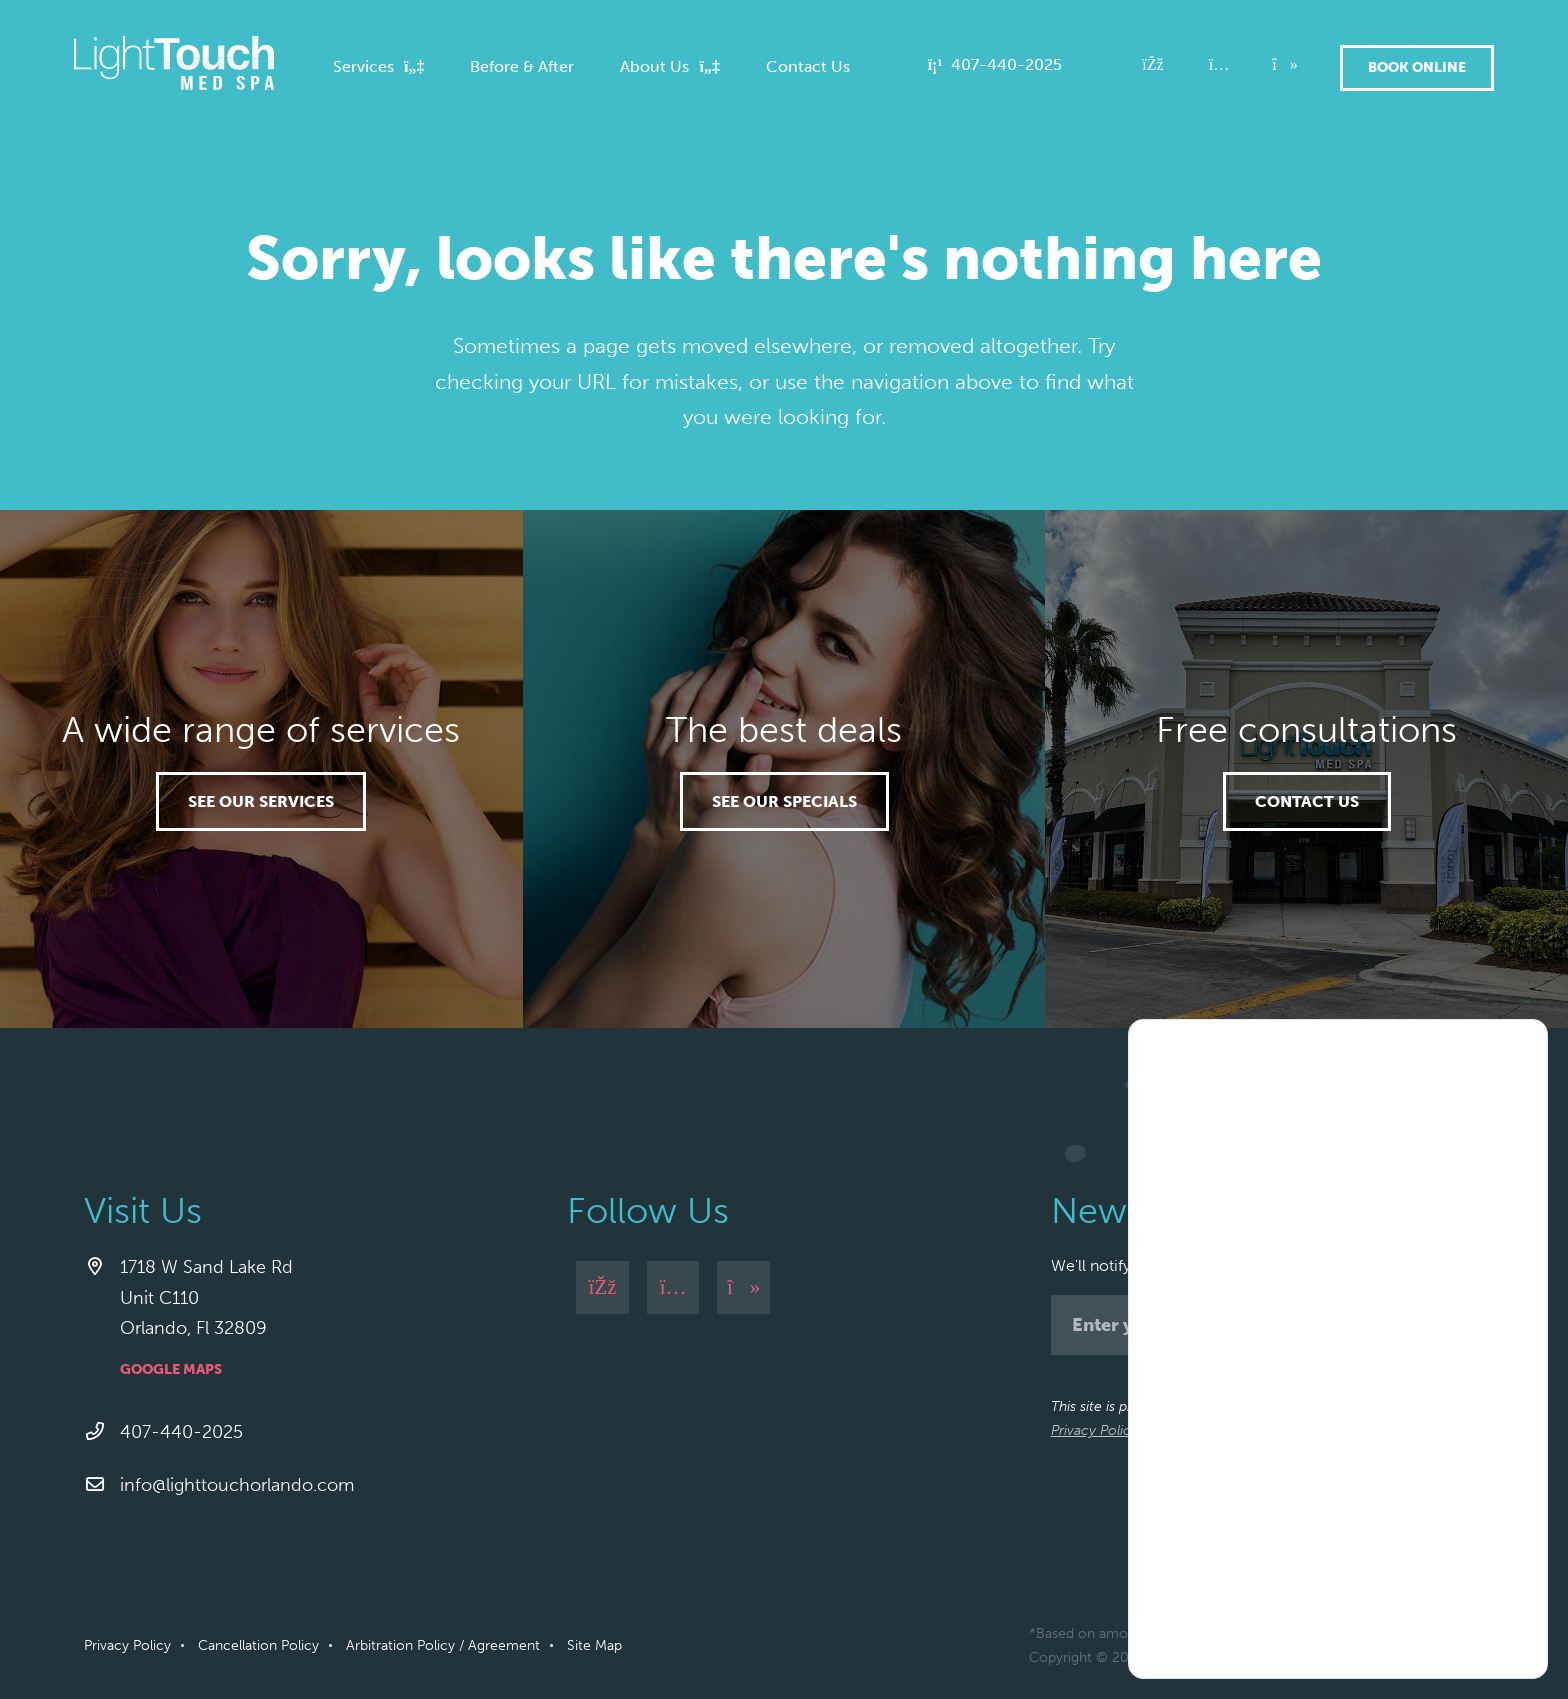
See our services (261, 801)
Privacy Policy (1094, 1430)
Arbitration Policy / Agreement (443, 1645)
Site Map (594, 1645)
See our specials (784, 801)
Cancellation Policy (258, 1645)
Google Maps (171, 1369)
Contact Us (1307, 801)
